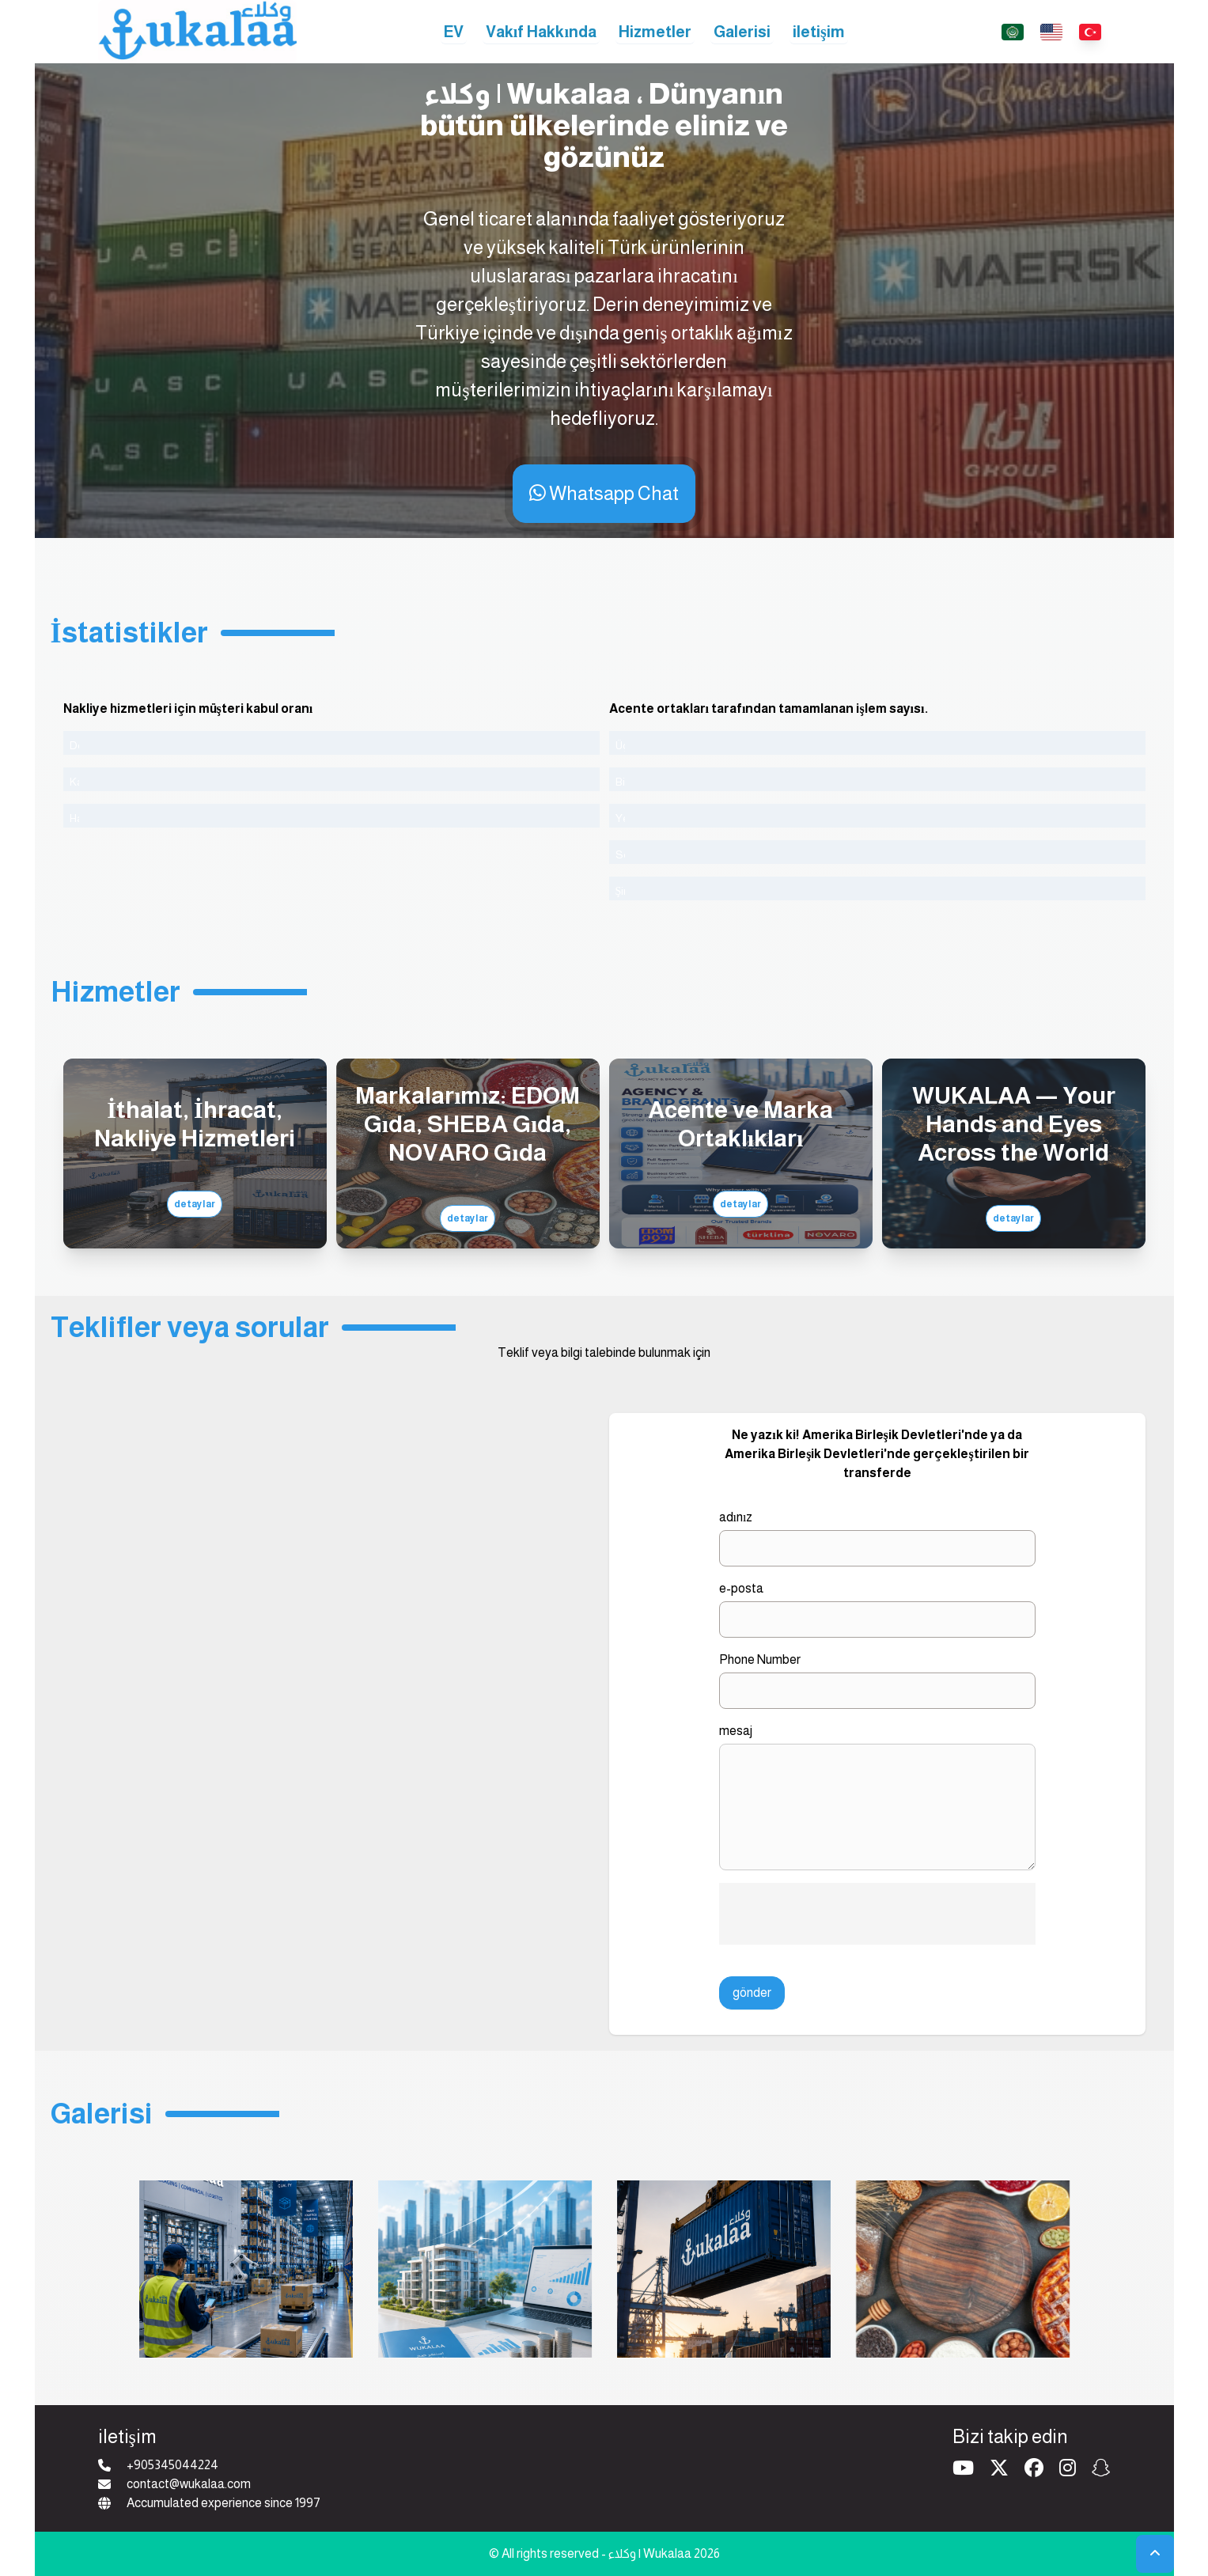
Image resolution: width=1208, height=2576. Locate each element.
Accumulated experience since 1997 (223, 2503)
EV (454, 31)
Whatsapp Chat (604, 493)
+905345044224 (172, 2465)
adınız (736, 1517)
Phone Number (760, 1659)
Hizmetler (655, 31)
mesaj (735, 1730)
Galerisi (742, 31)
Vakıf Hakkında (541, 31)
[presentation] (877, 1914)
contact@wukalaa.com (189, 2484)
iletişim (819, 31)
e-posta (741, 1588)
